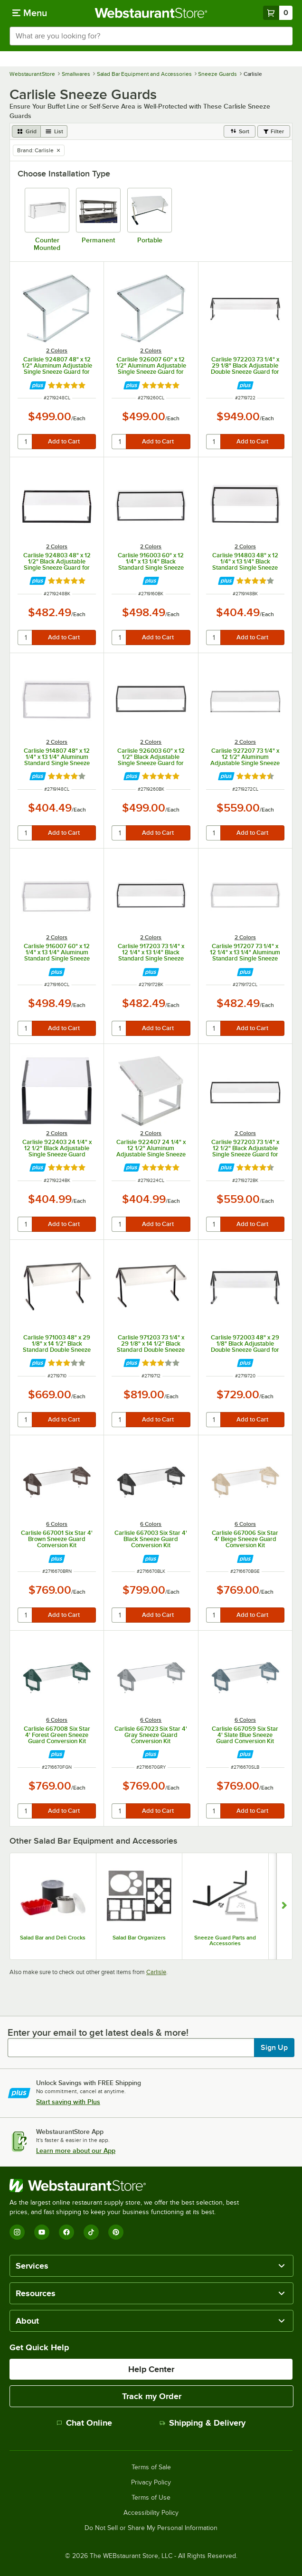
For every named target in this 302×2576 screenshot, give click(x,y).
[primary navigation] (29, 13)
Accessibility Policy (151, 2513)
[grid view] (26, 131)
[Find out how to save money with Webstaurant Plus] (37, 385)
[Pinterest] (115, 2232)
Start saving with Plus (68, 2101)
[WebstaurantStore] (128, 2185)
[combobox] (151, 36)
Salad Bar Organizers (139, 1937)
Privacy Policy (151, 2482)
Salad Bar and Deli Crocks (52, 1937)
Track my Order (151, 2396)
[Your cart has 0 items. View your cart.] (278, 13)
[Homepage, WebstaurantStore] (151, 13)
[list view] (54, 131)
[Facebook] (66, 2232)
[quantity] (25, 441)
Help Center (151, 2369)
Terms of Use (151, 2497)
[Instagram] (17, 2232)
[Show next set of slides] (284, 1906)
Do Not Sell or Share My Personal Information (151, 2528)
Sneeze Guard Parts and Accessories (225, 1940)
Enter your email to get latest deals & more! (98, 2032)
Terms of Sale (151, 2467)
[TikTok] (91, 2232)
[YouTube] (41, 2232)
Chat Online (84, 2423)
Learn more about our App (75, 2150)
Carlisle (156, 1972)
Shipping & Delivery (202, 2423)
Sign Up (274, 2047)
